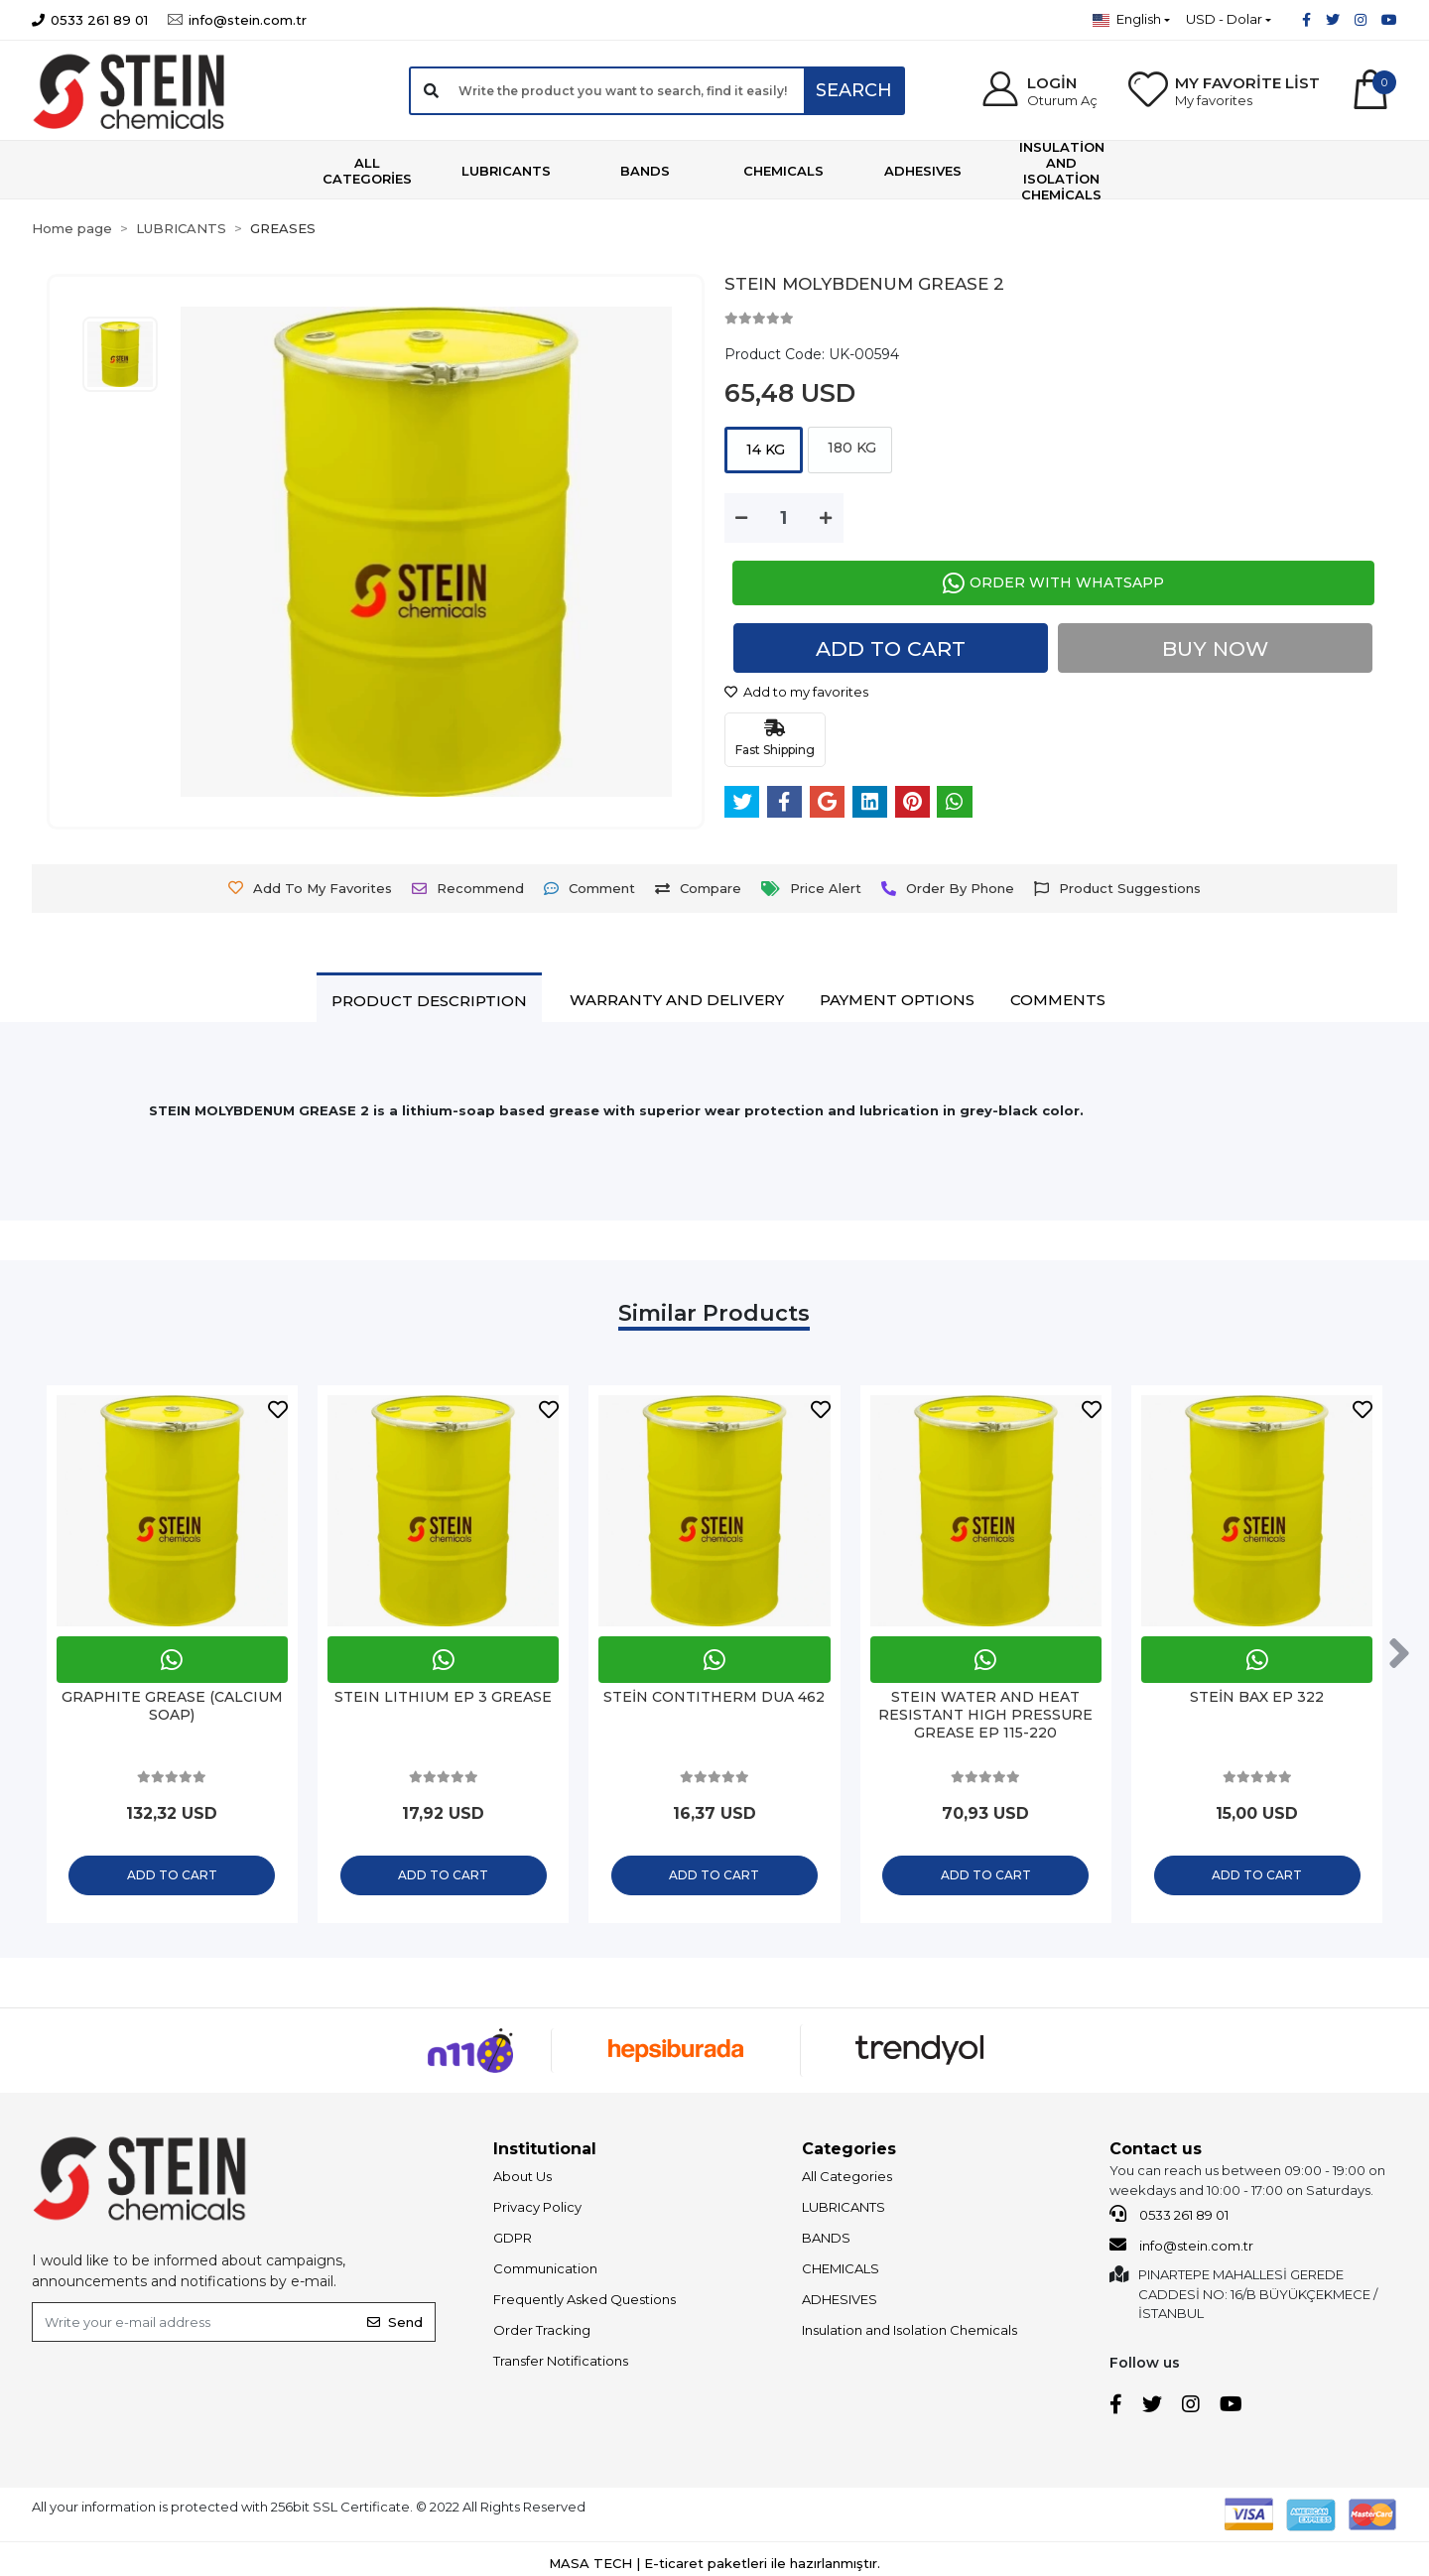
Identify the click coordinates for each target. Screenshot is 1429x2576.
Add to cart (892, 648)
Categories (849, 2153)
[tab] (429, 1000)
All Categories (847, 2181)
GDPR (512, 2243)
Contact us (1155, 2153)
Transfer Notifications (560, 2366)
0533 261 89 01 (1169, 2219)
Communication (545, 2273)
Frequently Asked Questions (584, 2304)
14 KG (763, 449)
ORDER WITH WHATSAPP (1053, 583)
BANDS (826, 2243)
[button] (1039, 90)
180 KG (850, 447)
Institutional (544, 2153)
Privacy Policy (537, 2212)
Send (395, 2326)
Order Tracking (541, 2335)
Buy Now (1216, 648)
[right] (1402, 1656)
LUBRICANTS (843, 2212)
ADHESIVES (839, 2304)
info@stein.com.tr (1181, 2248)
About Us (522, 2181)
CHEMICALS (840, 2273)
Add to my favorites (796, 692)
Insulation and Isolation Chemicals (909, 2335)
